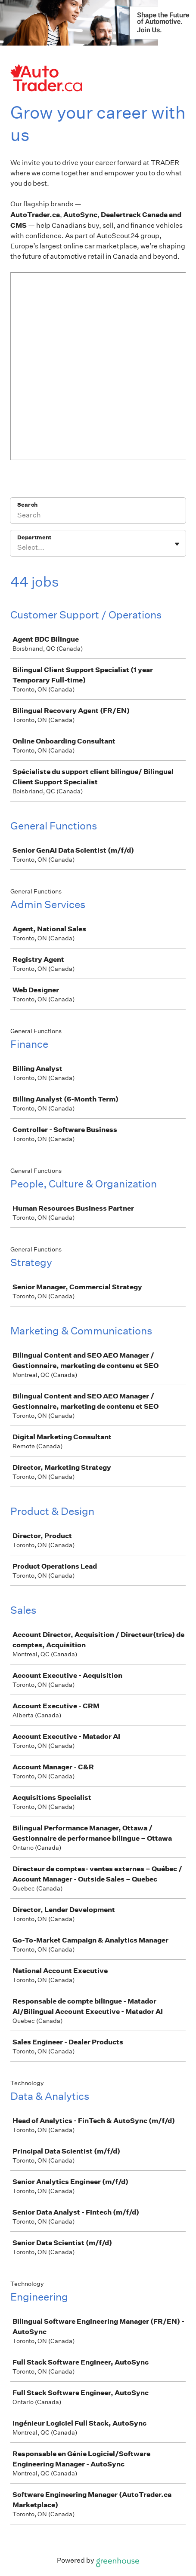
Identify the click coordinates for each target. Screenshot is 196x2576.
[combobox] (18, 547)
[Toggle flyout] (177, 544)
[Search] (98, 516)
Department (34, 537)
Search (27, 504)
